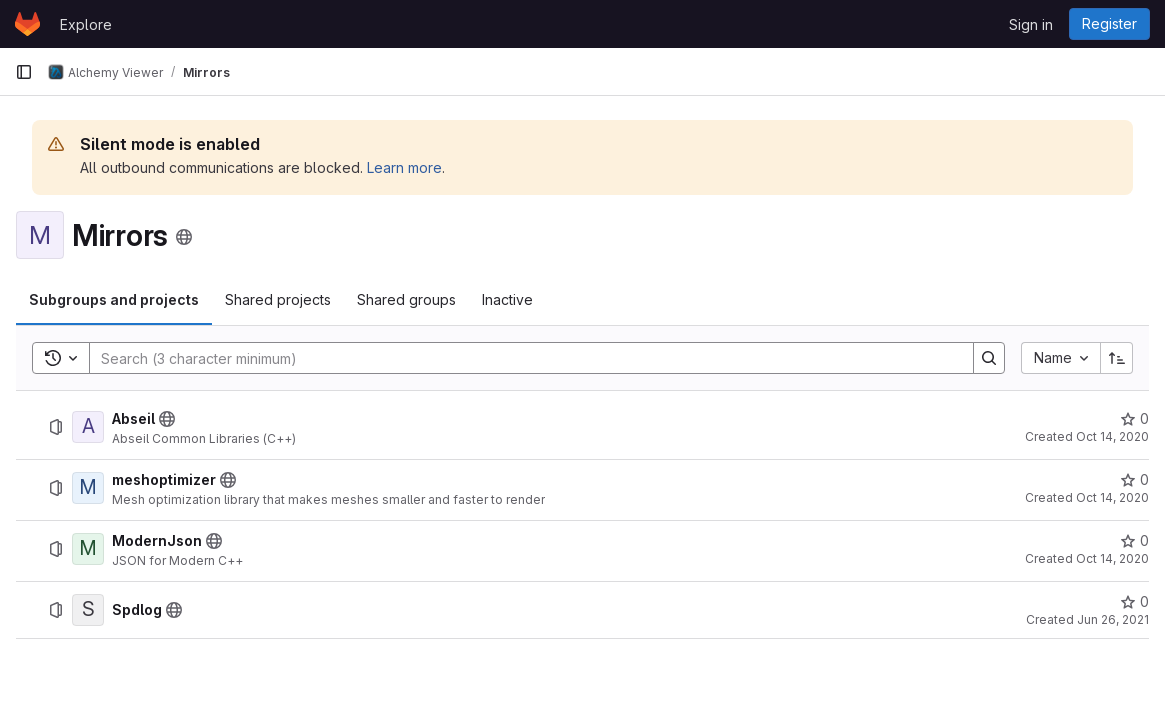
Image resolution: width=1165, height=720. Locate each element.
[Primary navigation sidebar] (24, 72)
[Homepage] (27, 24)
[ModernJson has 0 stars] (1134, 541)
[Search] (521, 358)
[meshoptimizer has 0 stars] (1134, 480)
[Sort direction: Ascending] (1117, 358)
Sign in (1031, 24)
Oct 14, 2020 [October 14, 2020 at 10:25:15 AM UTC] (1112, 497)
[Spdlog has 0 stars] (1134, 602)
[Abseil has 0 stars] (1134, 419)
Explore (86, 24)
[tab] (114, 300)
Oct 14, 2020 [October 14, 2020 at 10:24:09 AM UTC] (1112, 436)
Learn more (404, 167)
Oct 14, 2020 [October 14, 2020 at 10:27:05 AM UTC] (1112, 558)
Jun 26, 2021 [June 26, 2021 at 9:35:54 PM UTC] (1113, 619)
